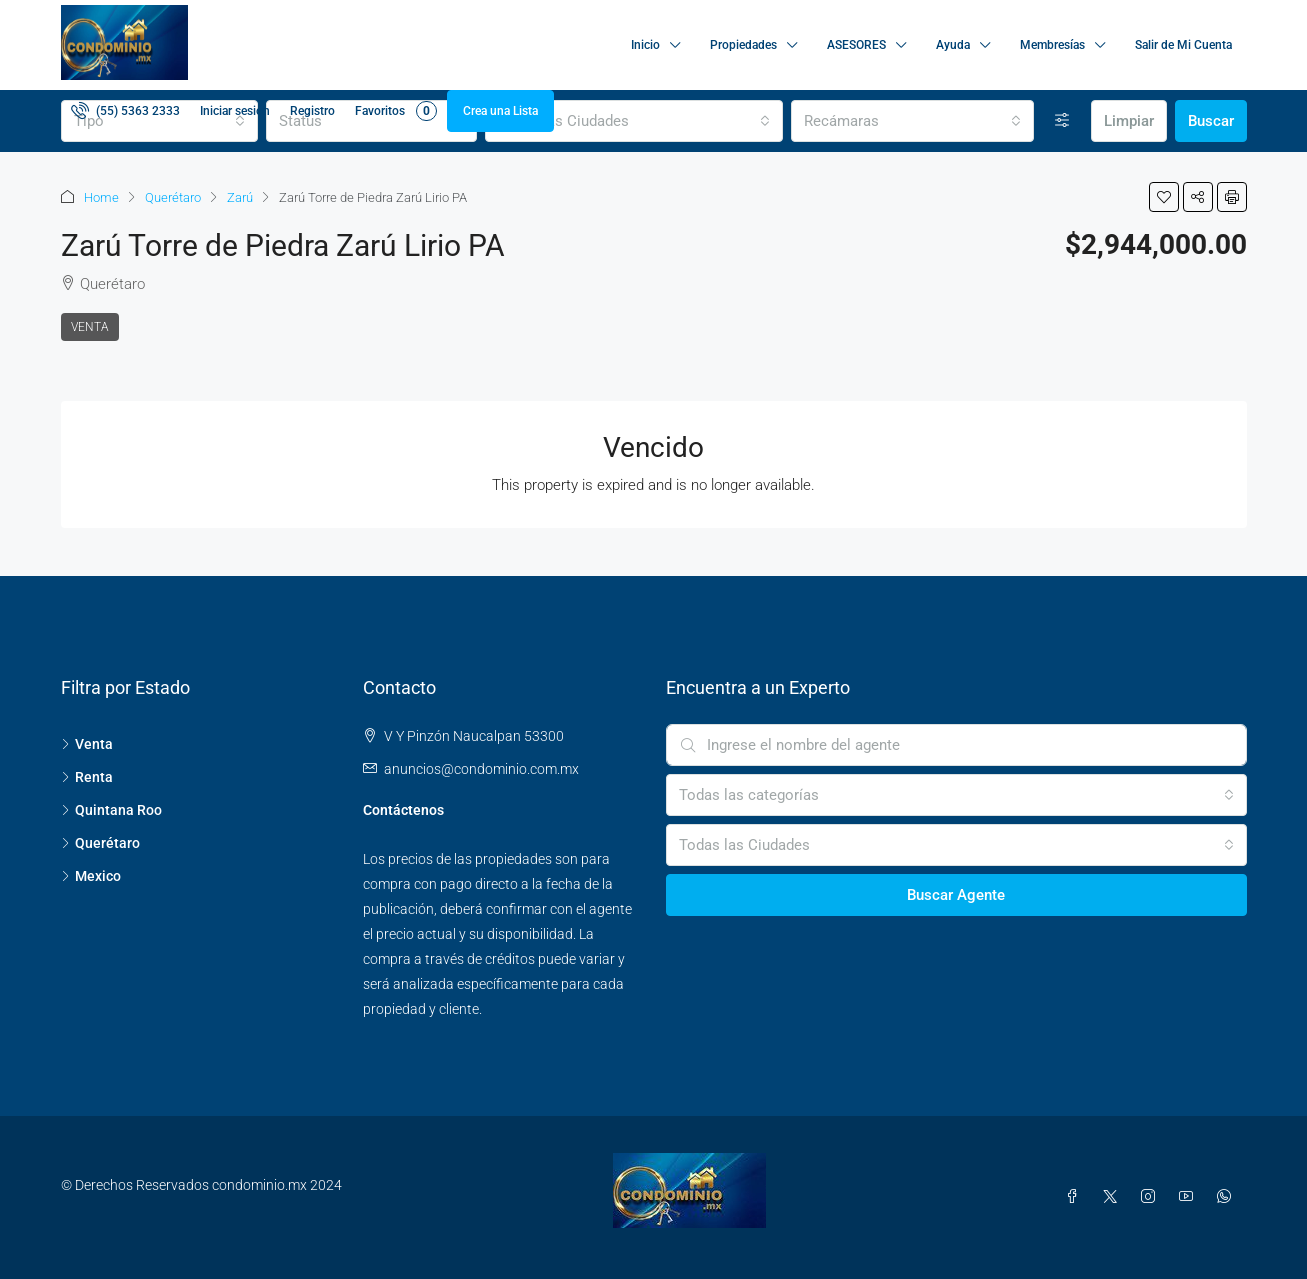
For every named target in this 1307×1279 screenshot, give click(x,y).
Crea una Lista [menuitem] (500, 111)
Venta (90, 327)
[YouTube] (1190, 1197)
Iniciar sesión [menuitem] (235, 111)
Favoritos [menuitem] (396, 111)
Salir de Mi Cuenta (1183, 45)
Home (101, 197)
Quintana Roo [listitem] (111, 810)
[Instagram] (1152, 1197)
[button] (1164, 197)
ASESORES (856, 45)
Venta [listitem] (87, 744)
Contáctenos (403, 810)
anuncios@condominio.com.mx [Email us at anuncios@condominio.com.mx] (481, 769)
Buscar (1211, 121)
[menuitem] (125, 111)
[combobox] (634, 121)
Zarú (240, 197)
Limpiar (1129, 121)
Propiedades (743, 45)
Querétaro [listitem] (100, 843)
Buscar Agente (956, 895)
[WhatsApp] (1228, 1197)
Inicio (645, 45)
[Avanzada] (1062, 121)
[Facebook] (1076, 1197)
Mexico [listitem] (91, 876)
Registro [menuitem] (312, 111)
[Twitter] (1114, 1197)
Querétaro (173, 197)
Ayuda (953, 45)
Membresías (1052, 45)
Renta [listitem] (87, 777)
